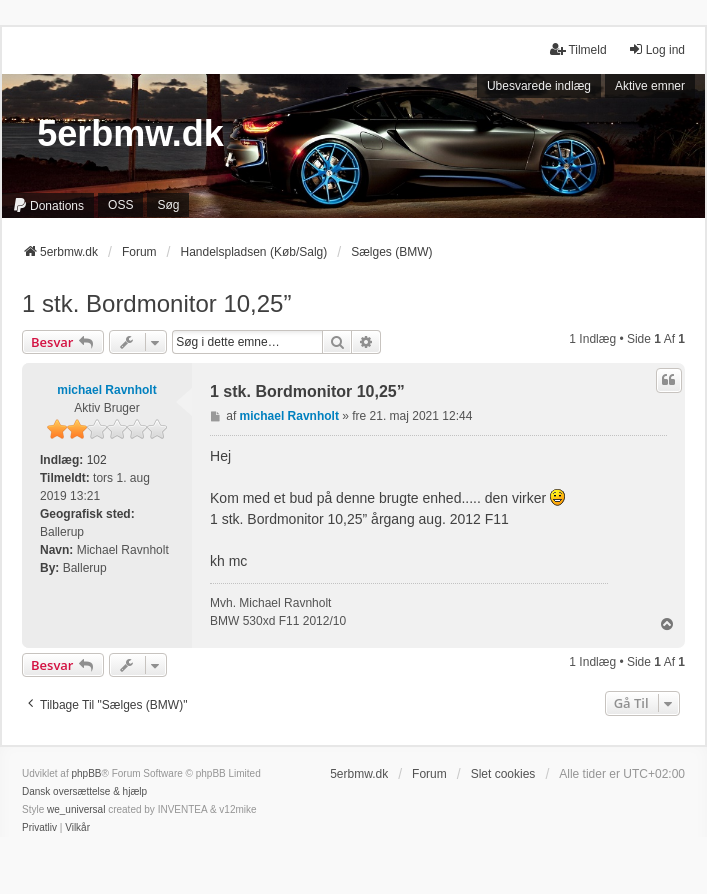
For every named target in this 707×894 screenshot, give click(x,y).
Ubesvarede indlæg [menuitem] (539, 86)
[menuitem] (48, 205)
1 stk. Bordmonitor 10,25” (156, 303)
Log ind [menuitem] (656, 49)
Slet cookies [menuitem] (503, 774)
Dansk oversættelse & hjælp (84, 791)
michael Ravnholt (106, 390)
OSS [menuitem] (120, 205)
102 (97, 460)
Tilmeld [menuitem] (578, 49)
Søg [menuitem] (168, 205)
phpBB (86, 773)
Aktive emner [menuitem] (650, 86)
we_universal (76, 809)
